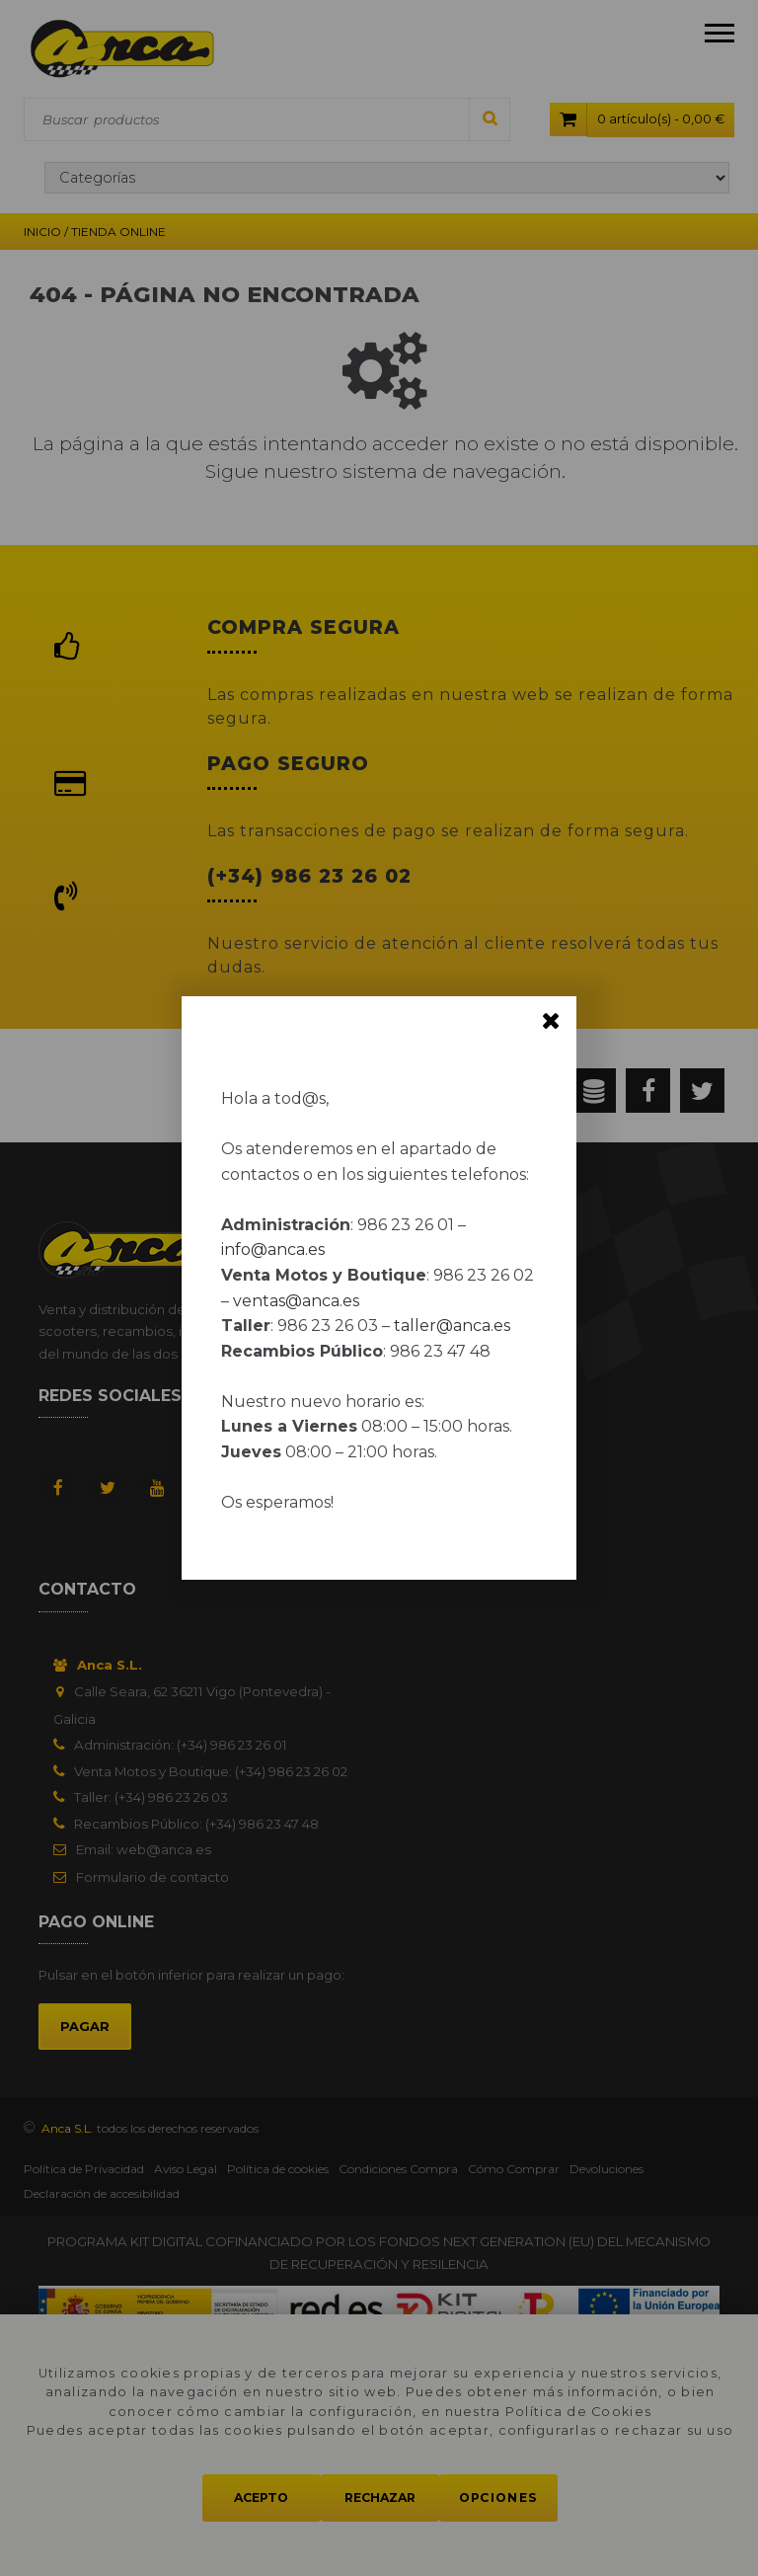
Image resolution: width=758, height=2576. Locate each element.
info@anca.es (273, 1249)
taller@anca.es (452, 1325)
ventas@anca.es (296, 1300)
